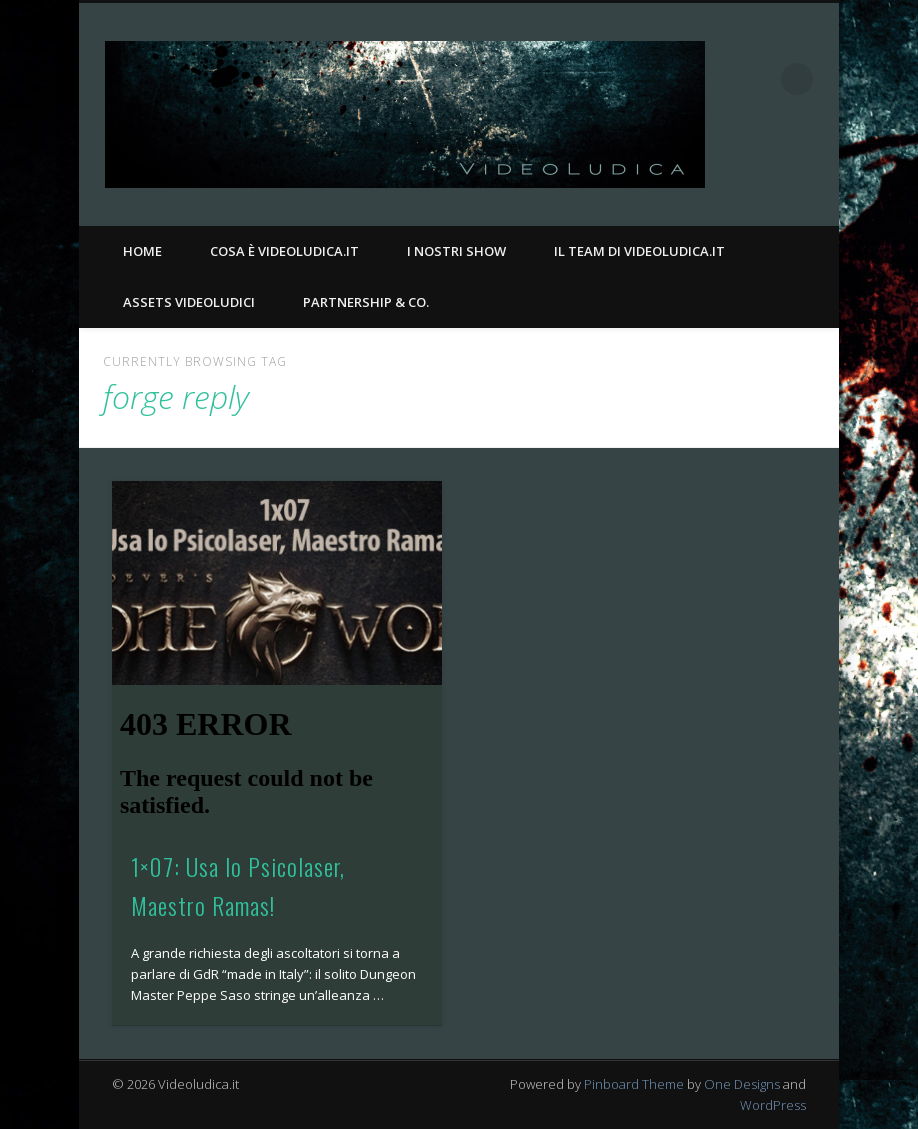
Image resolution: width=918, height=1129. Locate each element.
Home (142, 251)
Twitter (817, 171)
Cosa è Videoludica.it (284, 251)
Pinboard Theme (634, 1084)
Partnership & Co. (366, 302)
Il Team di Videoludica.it (639, 251)
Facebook (776, 171)
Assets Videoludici (189, 302)
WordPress (773, 1105)
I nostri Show (456, 251)
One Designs (742, 1084)
